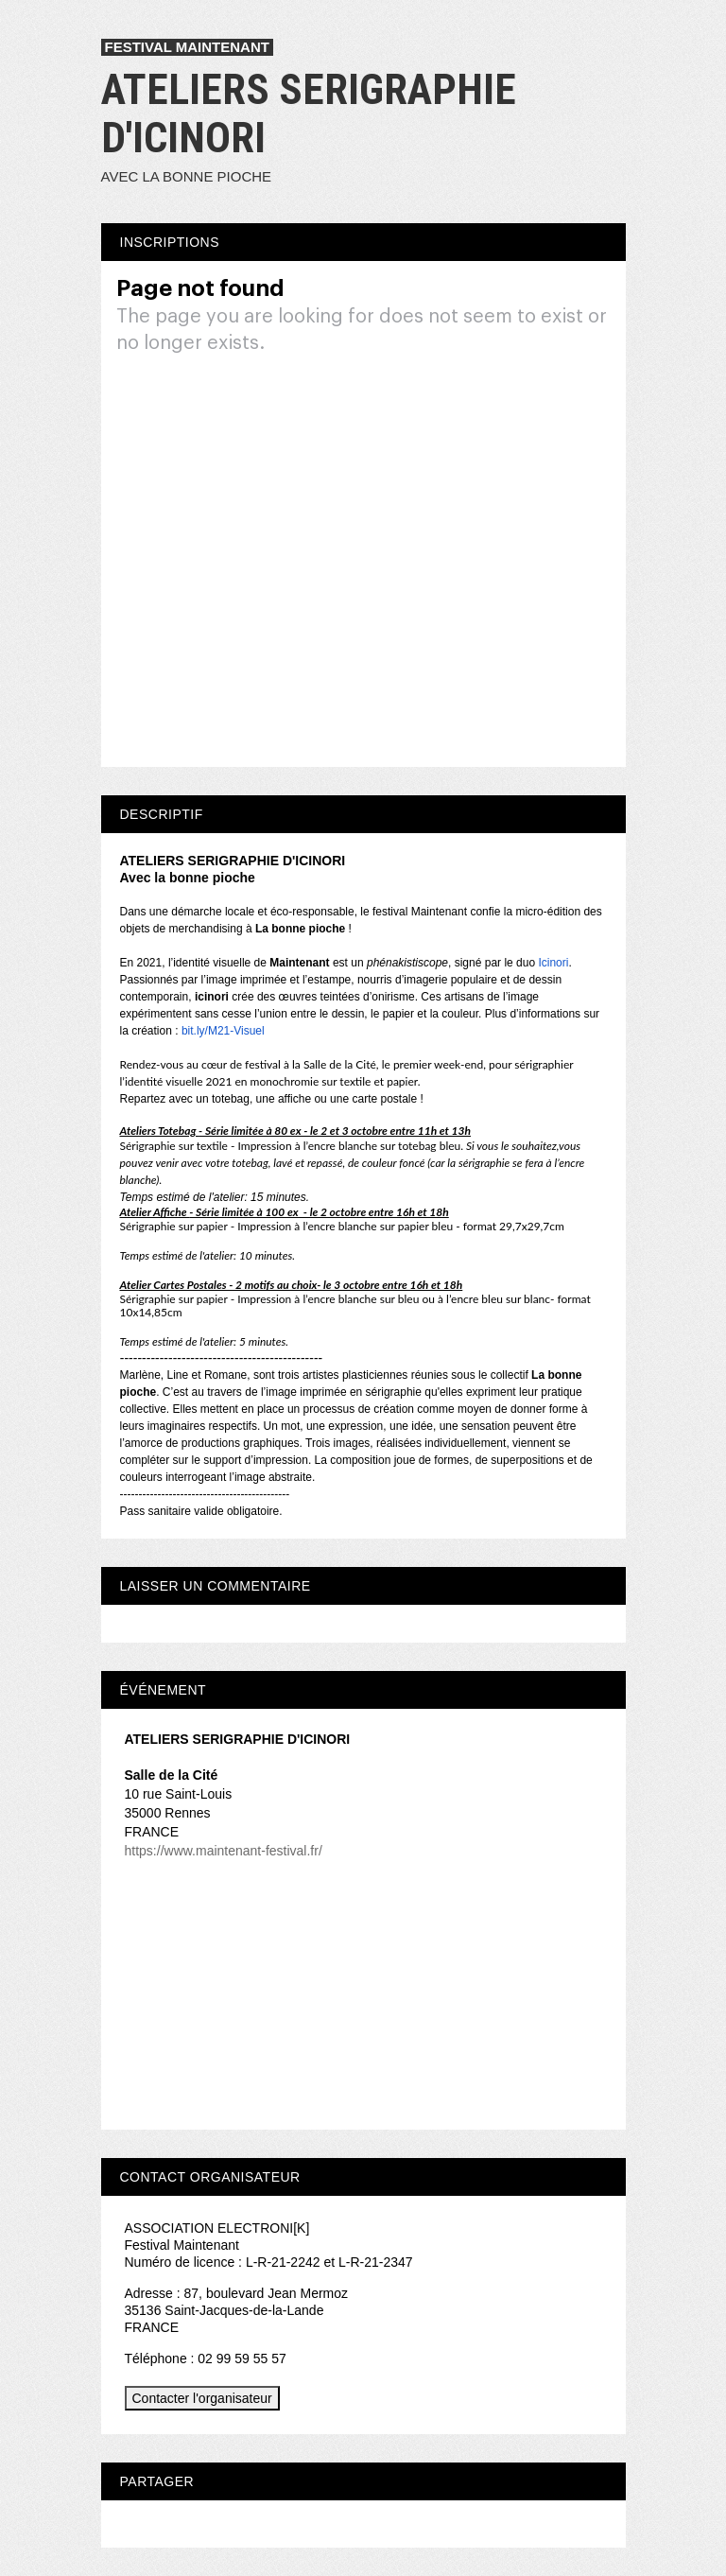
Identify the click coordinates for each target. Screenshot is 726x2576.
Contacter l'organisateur (202, 2398)
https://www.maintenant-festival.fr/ (223, 1850)
